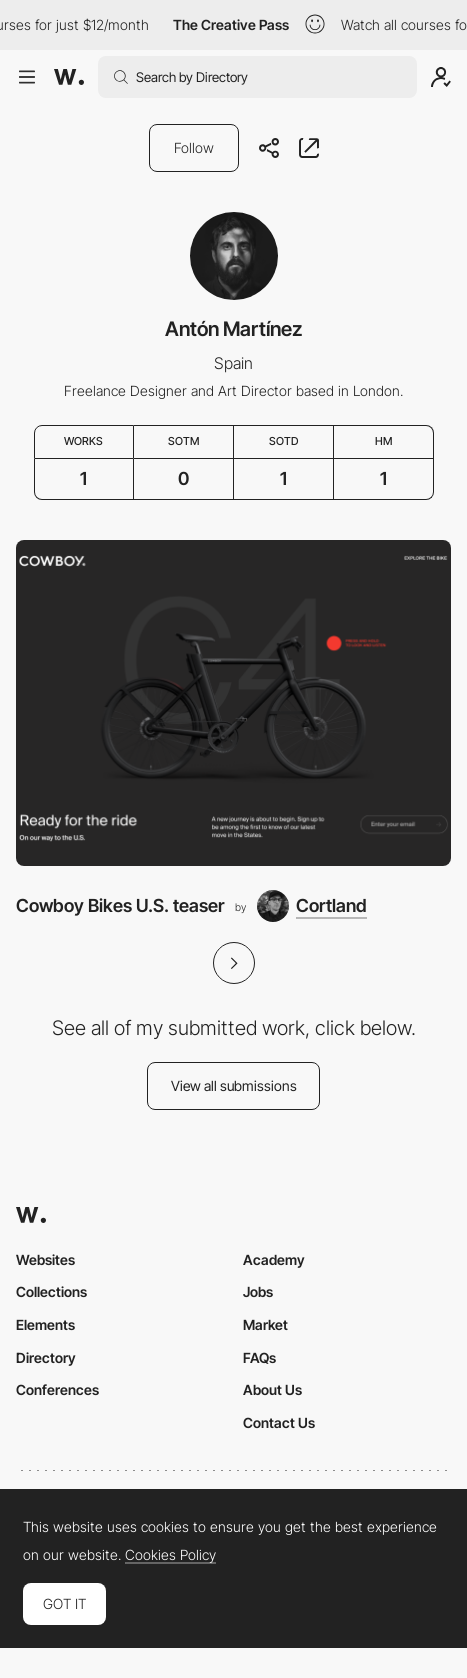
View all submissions (234, 1085)
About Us (272, 1389)
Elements (45, 1324)
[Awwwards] (69, 77)
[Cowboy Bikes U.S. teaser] (233, 703)
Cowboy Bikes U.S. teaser (120, 905)
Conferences (57, 1389)
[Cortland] (312, 906)
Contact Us (279, 1422)
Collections (51, 1291)
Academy (274, 1259)
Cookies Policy (170, 1555)
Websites (45, 1259)
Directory (46, 1357)
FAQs (259, 1357)
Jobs (258, 1291)
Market (265, 1324)
